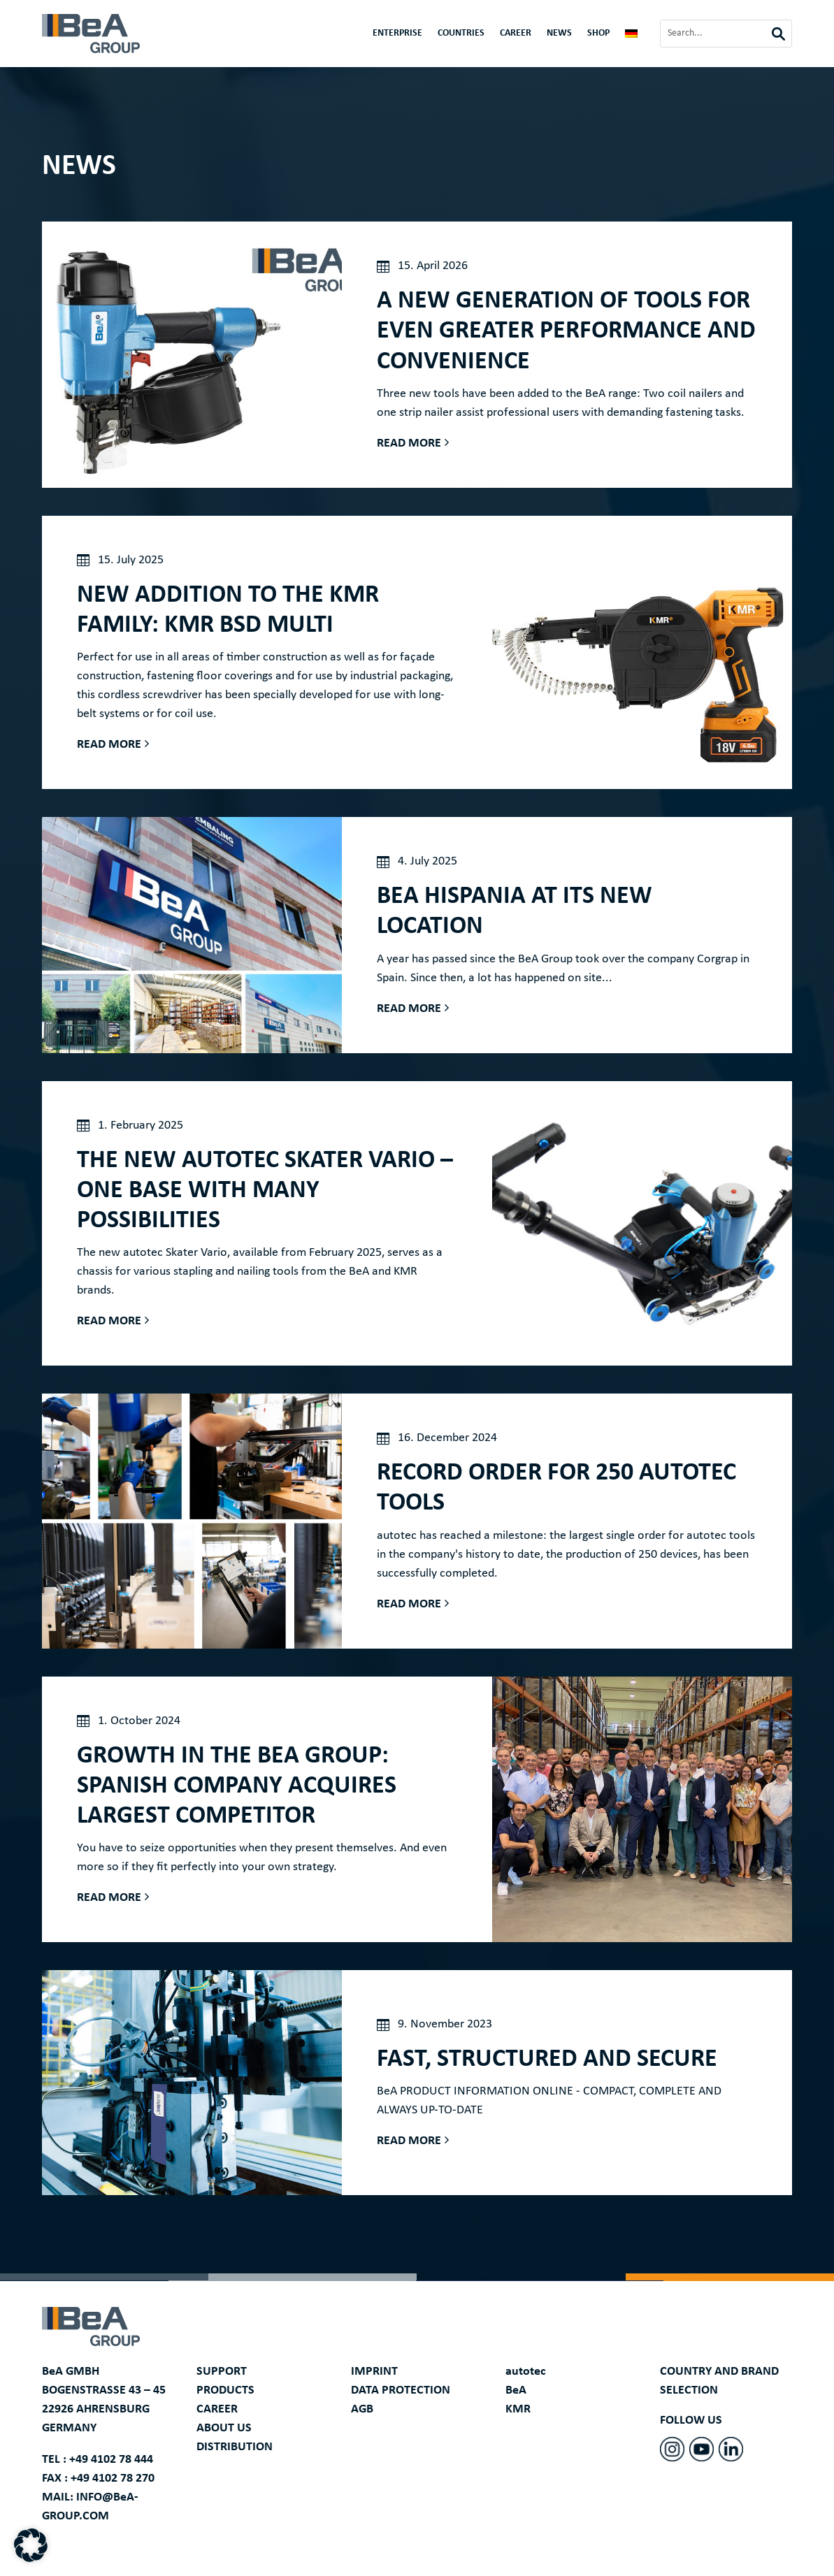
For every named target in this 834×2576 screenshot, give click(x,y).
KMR (518, 2409)
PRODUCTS (225, 2390)
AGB (362, 2409)
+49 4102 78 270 (112, 2478)
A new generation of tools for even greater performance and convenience (566, 331)
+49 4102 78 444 (111, 2459)
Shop (598, 33)
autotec (525, 2371)
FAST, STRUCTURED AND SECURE (547, 2059)
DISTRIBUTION (234, 2447)
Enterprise (397, 33)
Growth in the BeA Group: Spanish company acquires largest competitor (236, 1786)
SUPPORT (221, 2371)
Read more (409, 443)
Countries (461, 33)
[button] (31, 2545)
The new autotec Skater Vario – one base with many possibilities (265, 1190)
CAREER (515, 33)
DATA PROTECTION (400, 2390)
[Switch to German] (631, 36)
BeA (515, 2390)
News (559, 33)
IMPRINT (374, 2371)
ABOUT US (224, 2428)
